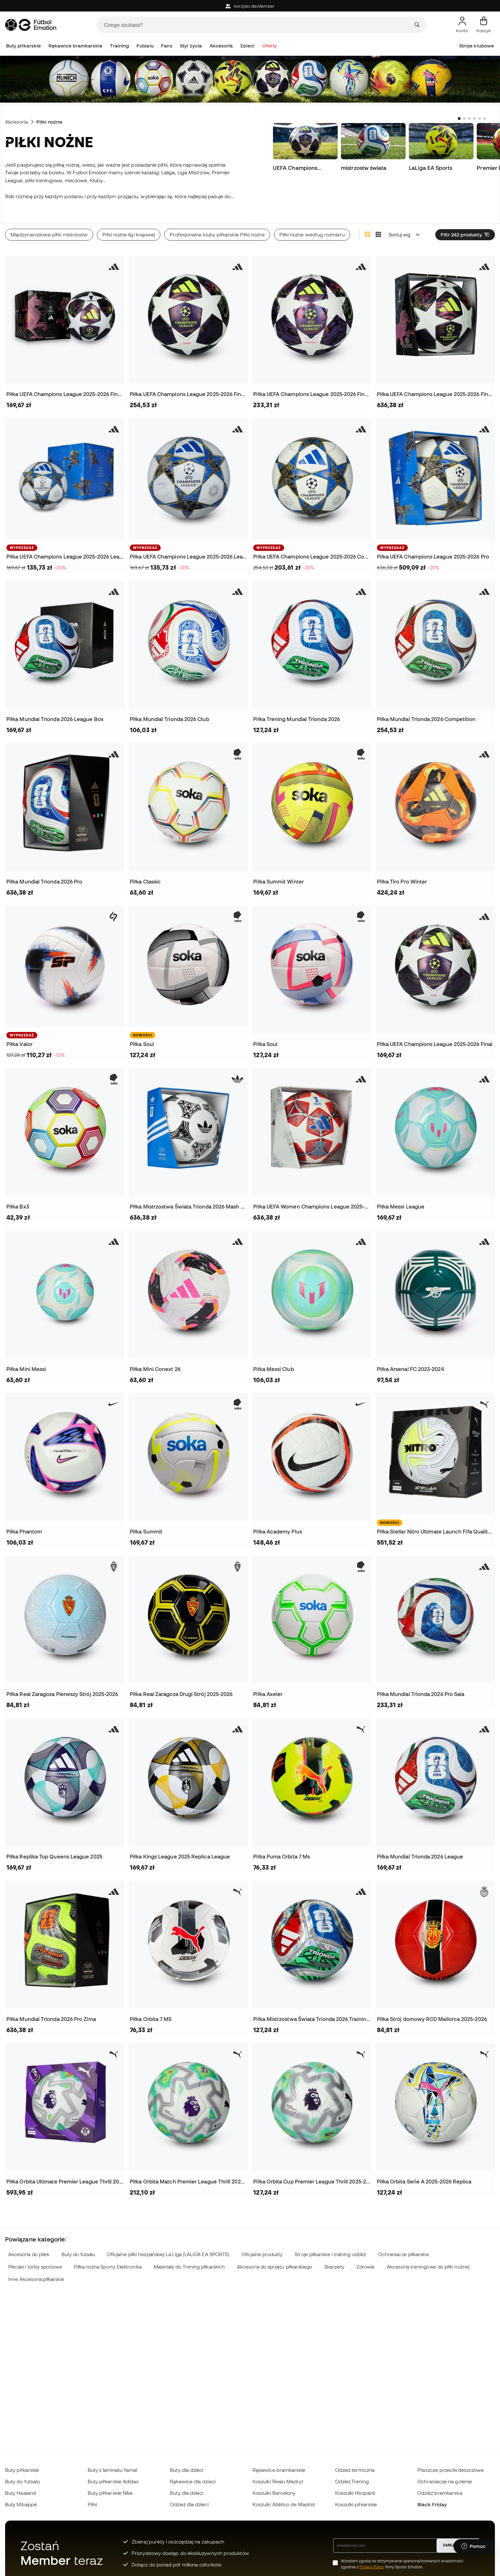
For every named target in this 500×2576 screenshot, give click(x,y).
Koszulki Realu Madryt (278, 2481)
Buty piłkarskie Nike (110, 2493)
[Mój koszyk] (483, 25)
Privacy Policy (371, 2567)
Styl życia (191, 45)
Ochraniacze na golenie (444, 2481)
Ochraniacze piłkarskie (403, 2246)
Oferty (269, 45)
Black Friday (432, 2504)
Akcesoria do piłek (28, 2246)
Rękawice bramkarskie (75, 45)
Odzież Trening (352, 2481)
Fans (166, 45)
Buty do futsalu (78, 2246)
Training (119, 45)
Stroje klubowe (476, 45)
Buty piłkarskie (23, 45)
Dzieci (247, 45)
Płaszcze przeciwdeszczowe (450, 2470)
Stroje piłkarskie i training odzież (330, 2246)
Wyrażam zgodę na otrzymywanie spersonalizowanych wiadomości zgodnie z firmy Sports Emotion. (402, 2564)
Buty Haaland (20, 2493)
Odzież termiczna (355, 2470)
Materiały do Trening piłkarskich (189, 2259)
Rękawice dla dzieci (192, 2481)
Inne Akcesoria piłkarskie (36, 2271)
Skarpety (334, 2259)
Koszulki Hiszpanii (355, 2493)
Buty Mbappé (21, 2504)
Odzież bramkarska (439, 2493)
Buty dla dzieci (186, 2470)
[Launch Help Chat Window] (473, 2546)
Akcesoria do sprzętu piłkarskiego (274, 2259)
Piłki (92, 2504)
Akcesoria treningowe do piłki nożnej (428, 2259)
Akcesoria (221, 45)
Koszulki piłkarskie (356, 2504)
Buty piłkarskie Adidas (113, 2481)
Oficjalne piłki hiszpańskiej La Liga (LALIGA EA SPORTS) (168, 2246)
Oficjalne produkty (262, 2246)
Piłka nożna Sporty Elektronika (107, 2259)
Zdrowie (366, 2259)
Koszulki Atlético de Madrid (284, 2504)
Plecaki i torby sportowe (35, 2259)
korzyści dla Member (250, 6)
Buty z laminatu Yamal (112, 2470)
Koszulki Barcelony (274, 2493)
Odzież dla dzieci (189, 2504)
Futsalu (145, 45)
